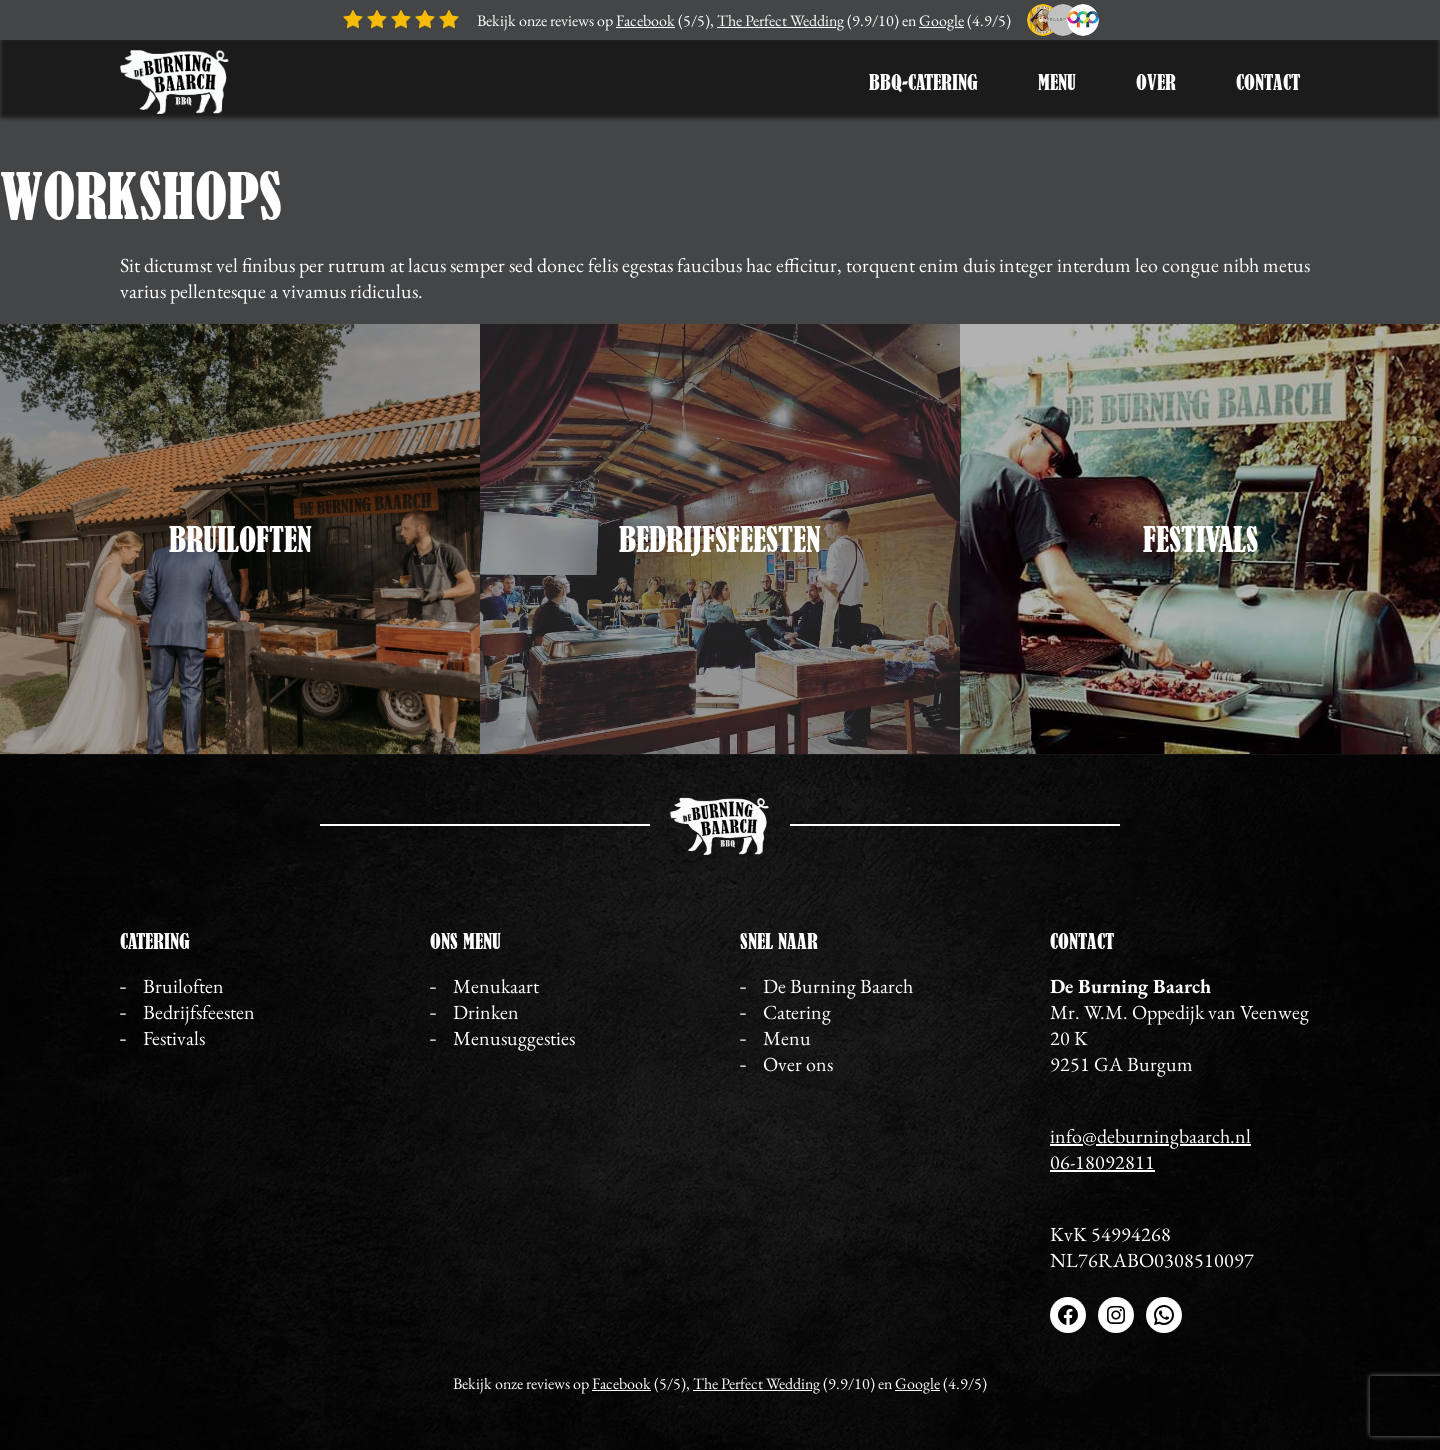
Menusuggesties (514, 1038)
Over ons (798, 1064)
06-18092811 (1102, 1162)
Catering (797, 1012)
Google (941, 20)
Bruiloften (240, 539)
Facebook (645, 20)
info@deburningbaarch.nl (1150, 1136)
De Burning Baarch (838, 986)
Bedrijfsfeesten (720, 539)
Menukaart (496, 986)
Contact (1268, 82)
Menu (1057, 82)
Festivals (1200, 539)
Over (1156, 82)
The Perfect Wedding (780, 20)
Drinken (486, 1012)
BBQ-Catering (923, 82)
